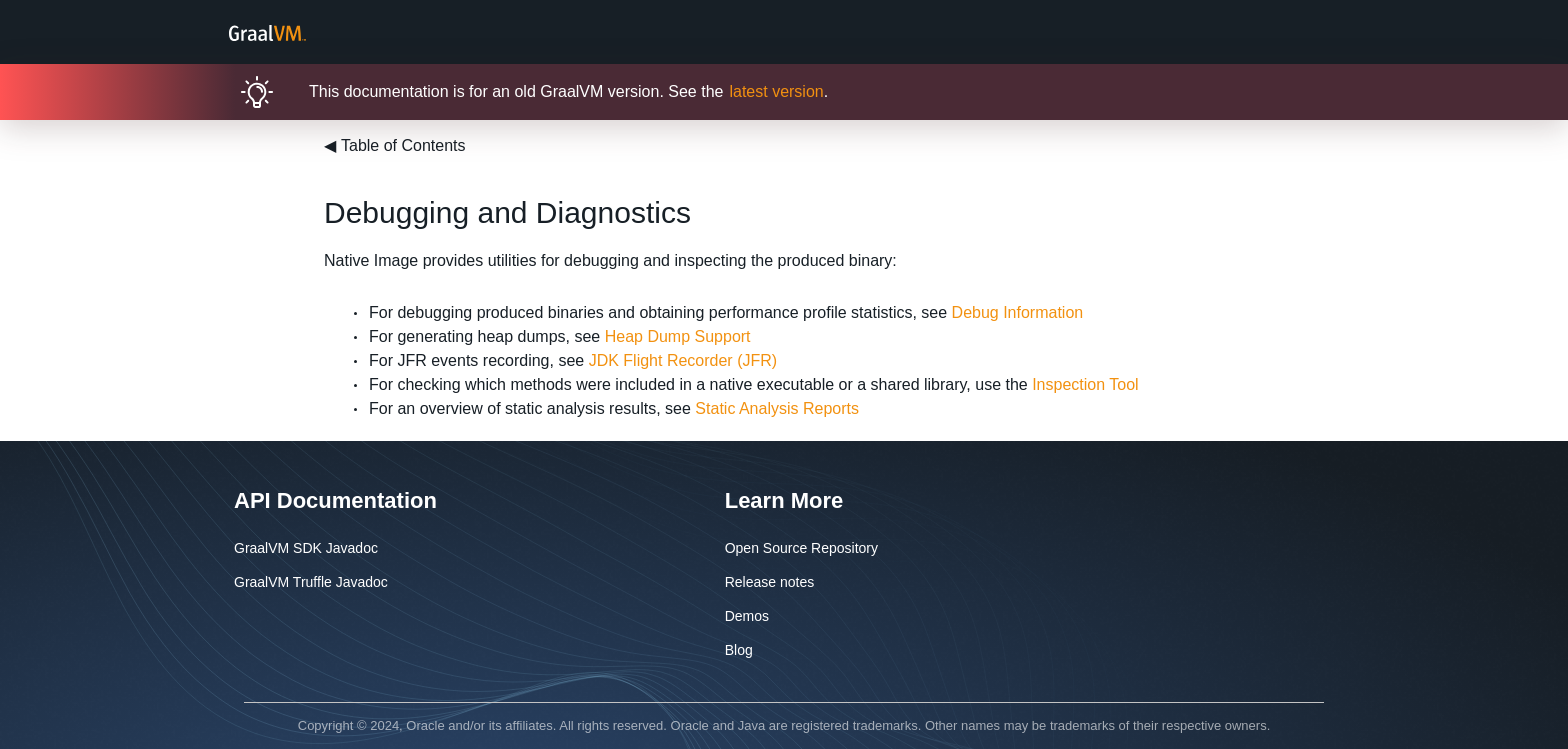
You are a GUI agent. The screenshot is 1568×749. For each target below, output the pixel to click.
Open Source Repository (801, 548)
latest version (776, 91)
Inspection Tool (1085, 384)
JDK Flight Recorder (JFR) (683, 360)
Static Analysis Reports (777, 408)
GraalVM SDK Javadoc (306, 548)
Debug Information (1018, 312)
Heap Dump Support (678, 336)
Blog (739, 650)
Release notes (770, 582)
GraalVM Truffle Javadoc (311, 582)
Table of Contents (395, 145)
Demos (747, 616)
